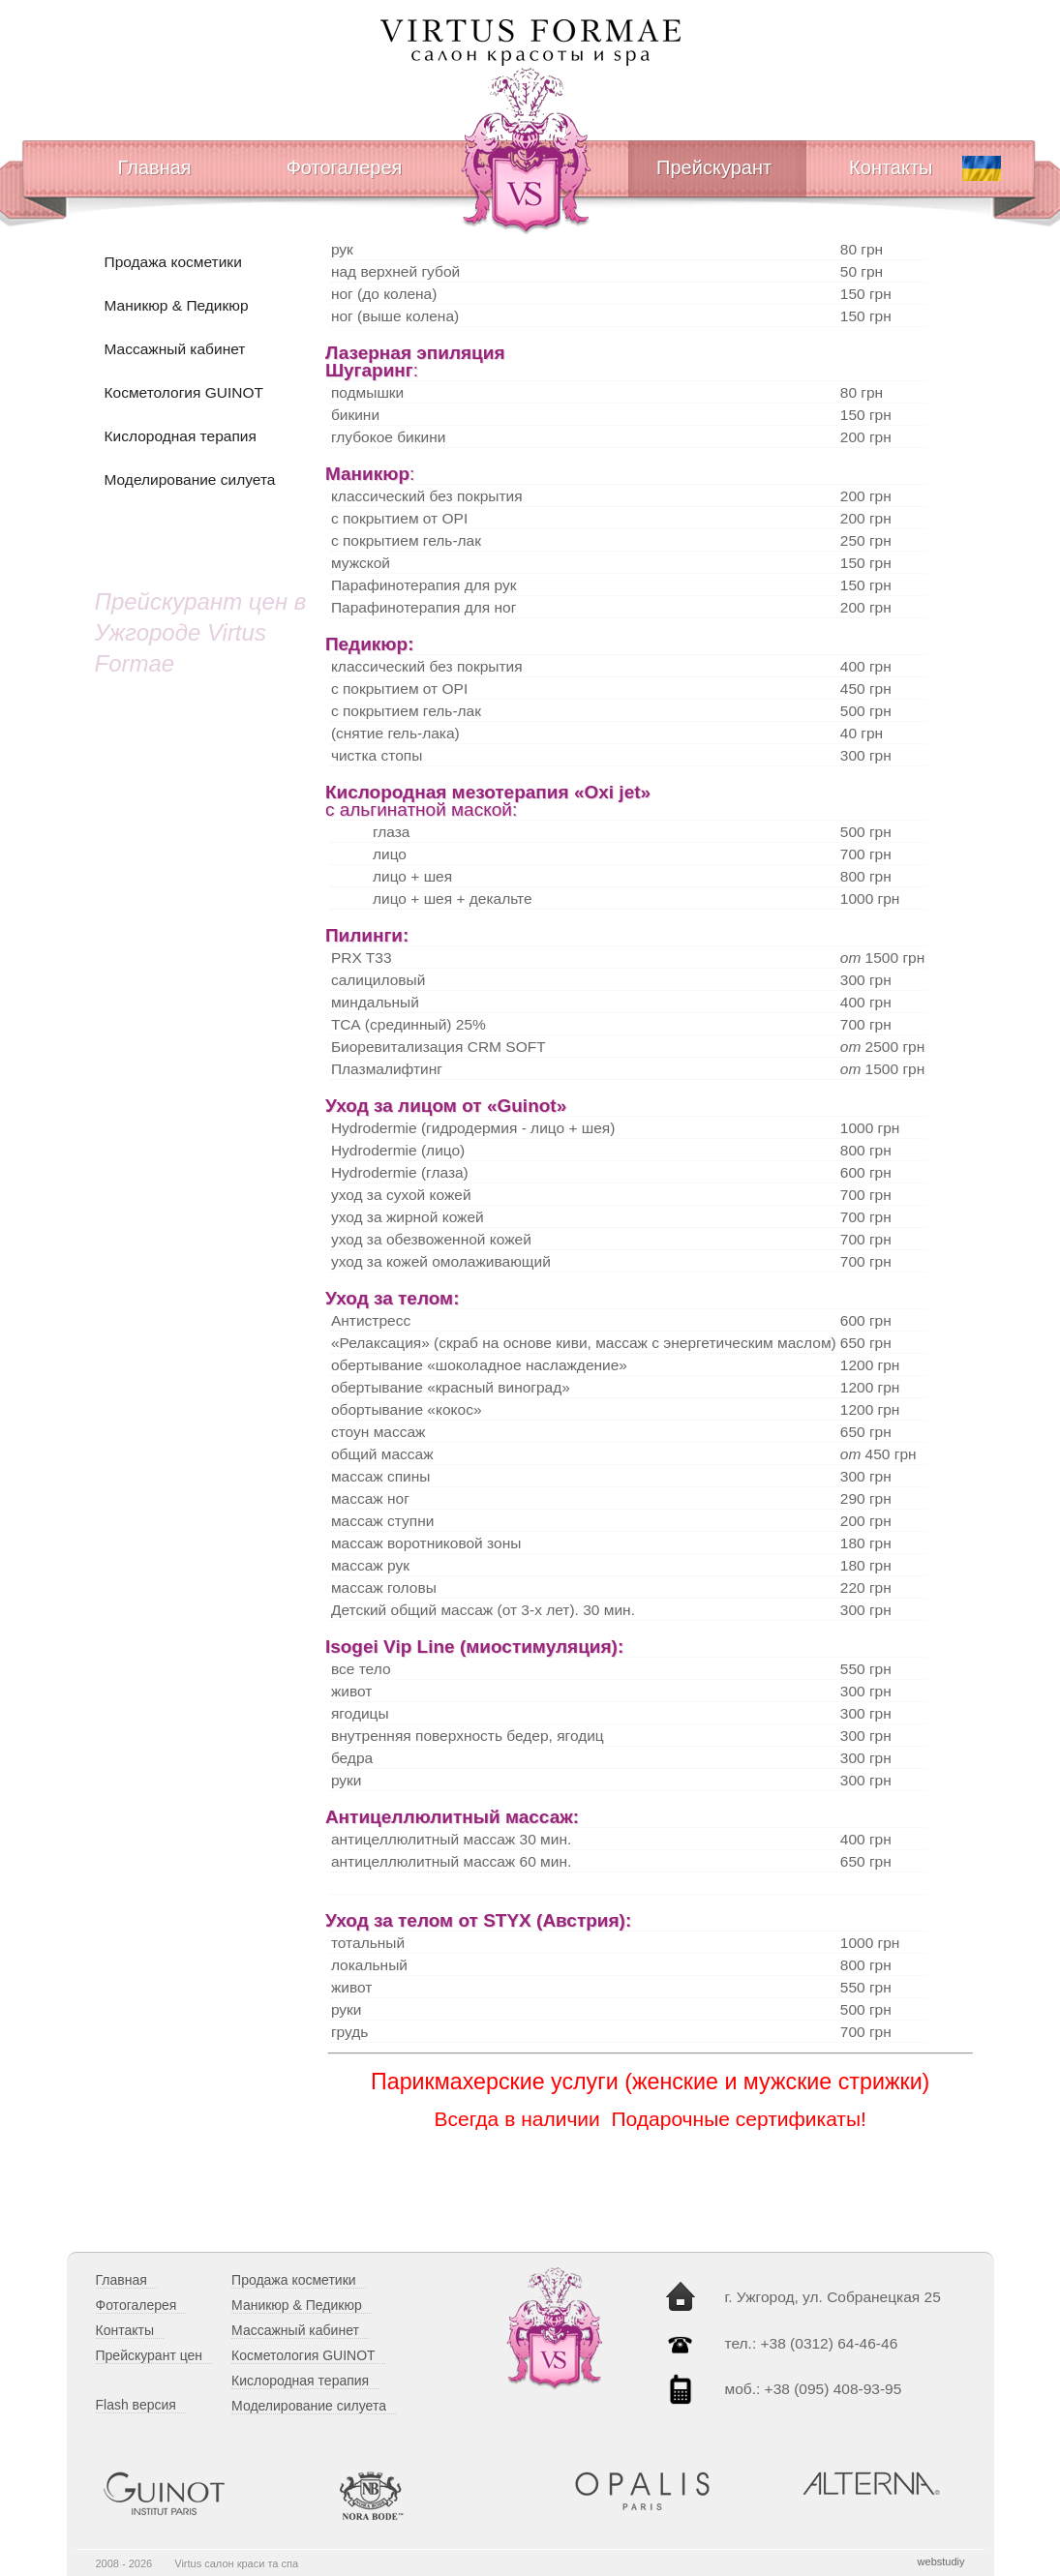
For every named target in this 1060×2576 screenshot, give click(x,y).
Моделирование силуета (190, 479)
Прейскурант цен (149, 2355)
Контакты (890, 167)
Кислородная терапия (181, 436)
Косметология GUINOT (184, 392)
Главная (155, 167)
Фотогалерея (345, 167)
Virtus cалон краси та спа (236, 2563)
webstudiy (941, 2561)
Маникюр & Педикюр (177, 305)
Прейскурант (714, 167)
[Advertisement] (196, 1047)
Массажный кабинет (175, 349)
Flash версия (136, 2404)
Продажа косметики (173, 262)
